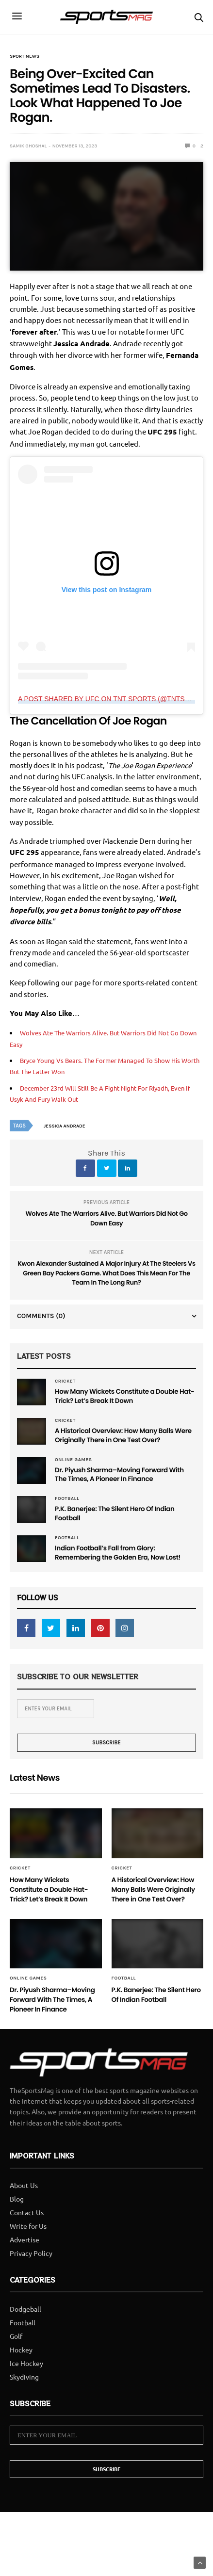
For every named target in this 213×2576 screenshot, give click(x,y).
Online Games (73, 1461)
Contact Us (27, 2231)
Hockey (21, 2369)
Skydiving (24, 2396)
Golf (16, 2355)
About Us (24, 2204)
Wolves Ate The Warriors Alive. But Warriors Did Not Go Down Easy (106, 1218)
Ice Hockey (26, 2382)
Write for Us (28, 2244)
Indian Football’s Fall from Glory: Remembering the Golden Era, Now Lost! (122, 1558)
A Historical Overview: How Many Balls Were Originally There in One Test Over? (121, 1437)
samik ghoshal (28, 146)
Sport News (24, 56)
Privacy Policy (31, 2272)
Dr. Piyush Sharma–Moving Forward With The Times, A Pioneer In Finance (124, 1477)
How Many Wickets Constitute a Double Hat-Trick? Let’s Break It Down (121, 1397)
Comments (41, 1316)
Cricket (65, 1381)
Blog (17, 2217)
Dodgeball (25, 2328)
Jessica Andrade (64, 1126)
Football (67, 1502)
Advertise (24, 2258)
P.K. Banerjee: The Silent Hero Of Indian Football (119, 1518)
